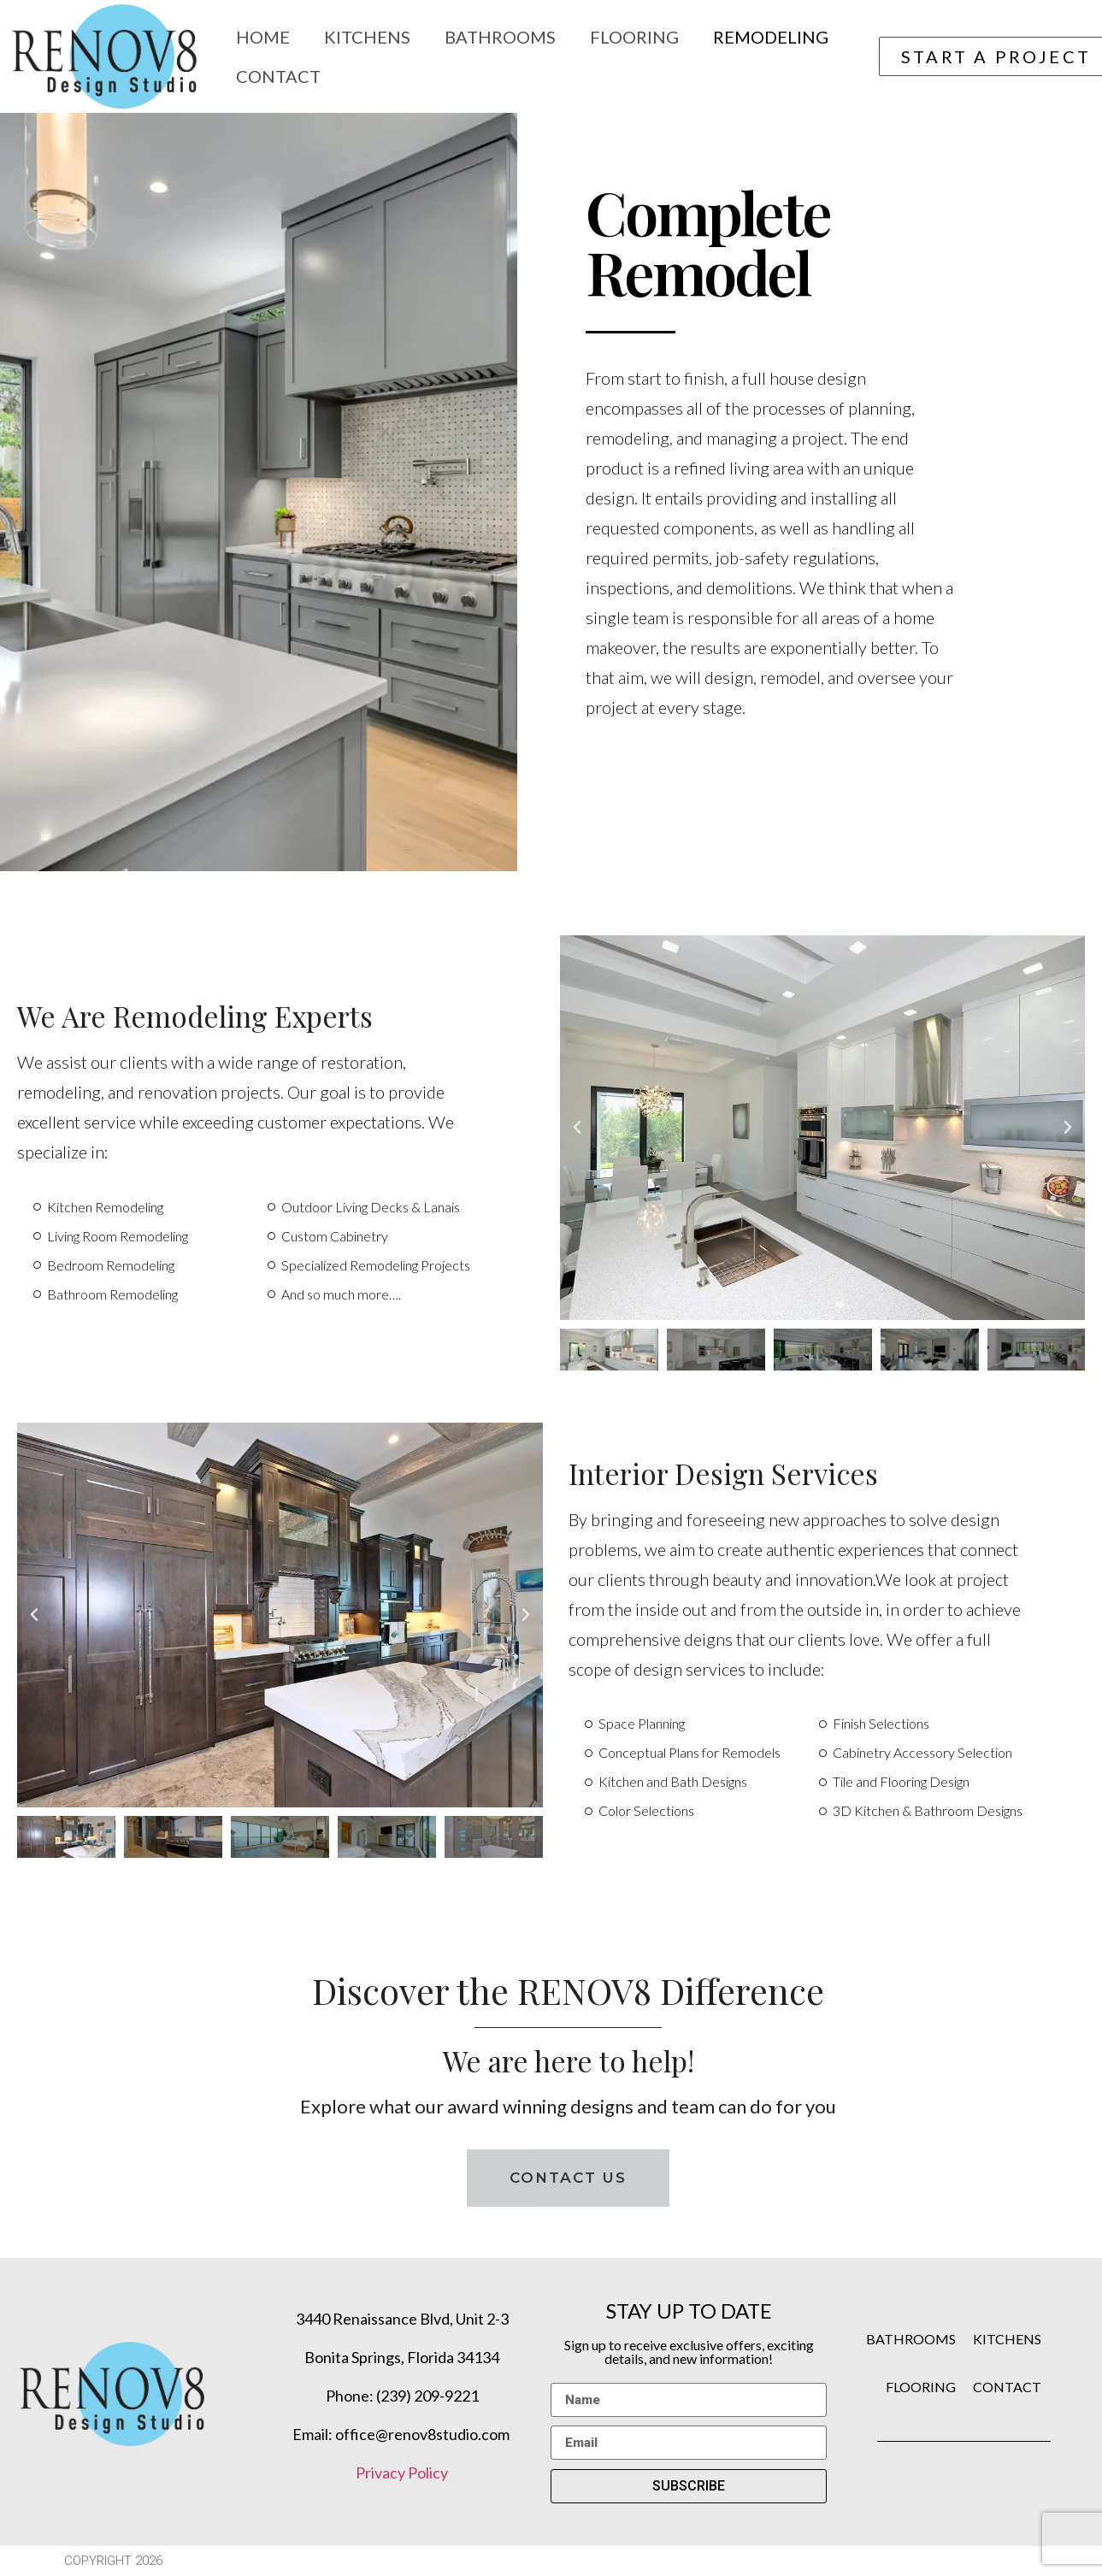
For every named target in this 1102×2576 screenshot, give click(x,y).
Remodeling (770, 37)
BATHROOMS (911, 2339)
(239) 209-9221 (427, 2395)
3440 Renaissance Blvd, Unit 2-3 (402, 2318)
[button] (577, 1127)
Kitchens (367, 37)
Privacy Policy (402, 2472)
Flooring (634, 37)
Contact (278, 76)
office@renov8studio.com (423, 2434)
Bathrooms (500, 37)
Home (263, 37)
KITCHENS (1007, 2339)
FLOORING (921, 2387)
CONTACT (1007, 2387)
